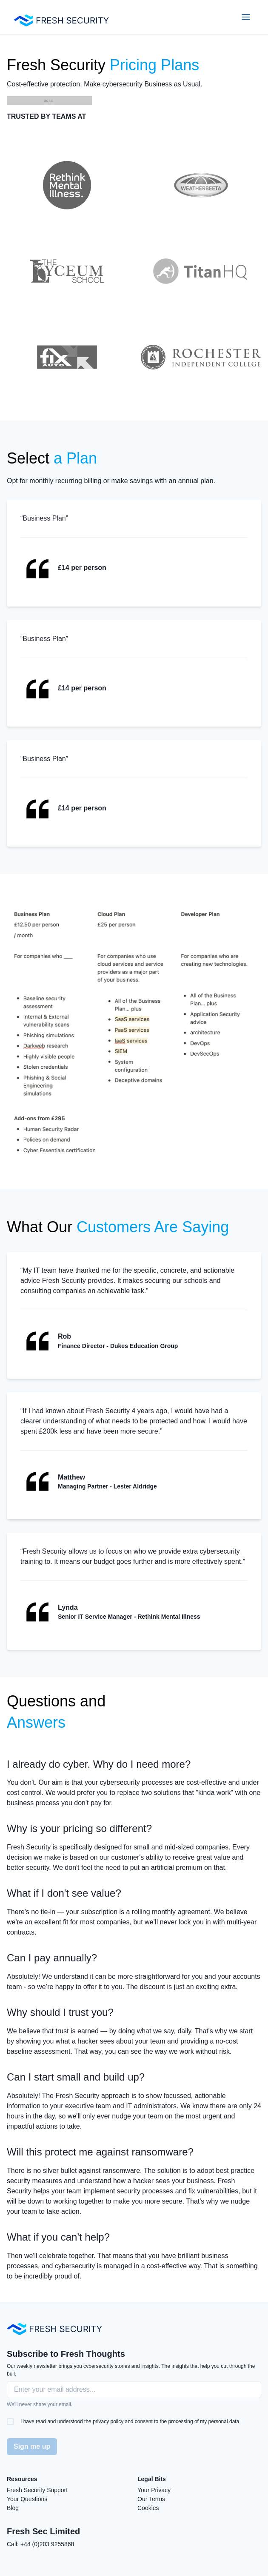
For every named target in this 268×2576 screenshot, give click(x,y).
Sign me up (32, 2446)
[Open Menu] (245, 17)
